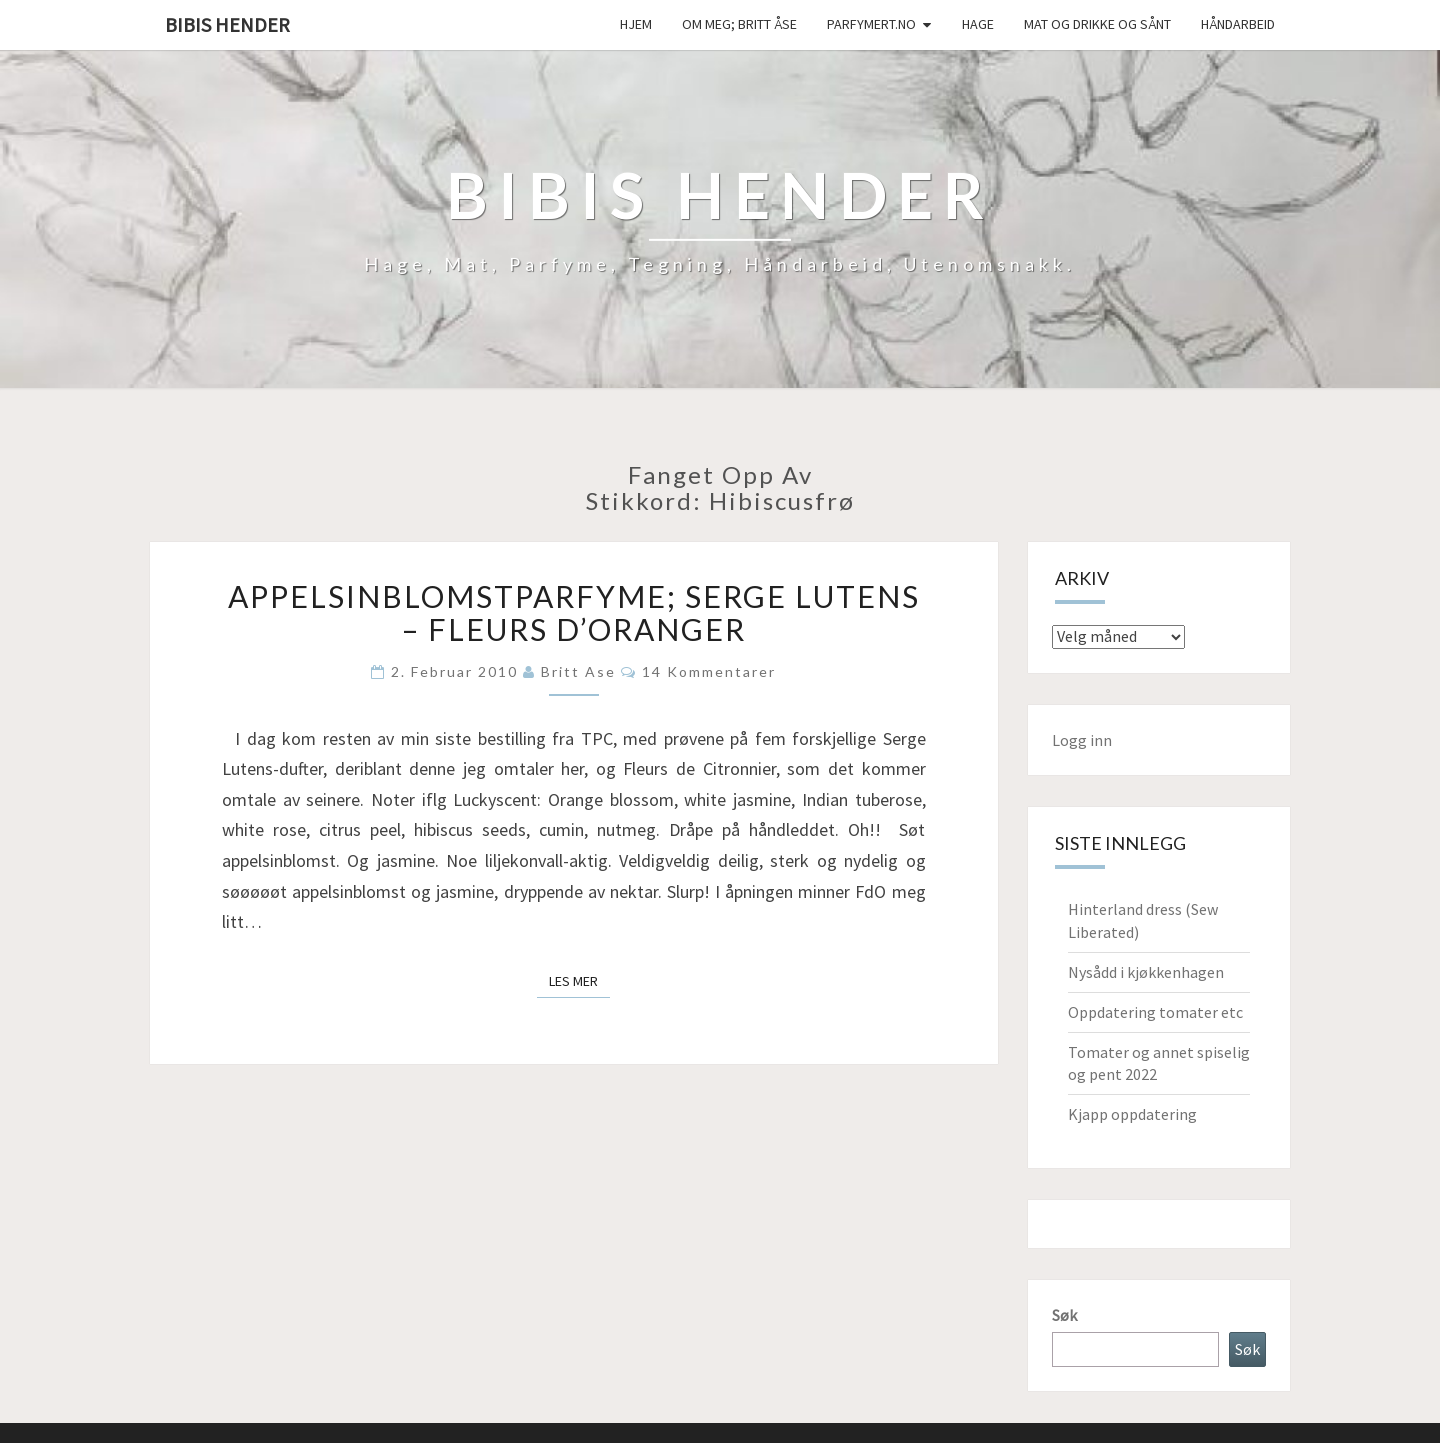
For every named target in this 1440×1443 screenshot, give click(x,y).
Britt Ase (578, 671)
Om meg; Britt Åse (739, 24)
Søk (1064, 1315)
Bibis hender (227, 24)
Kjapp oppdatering (1132, 1114)
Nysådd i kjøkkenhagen (1146, 972)
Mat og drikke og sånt (1097, 24)
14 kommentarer (709, 671)
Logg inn (1082, 740)
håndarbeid (1238, 24)
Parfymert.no (871, 24)
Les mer (579, 980)
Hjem (636, 24)
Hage (978, 24)
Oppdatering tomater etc (1155, 1012)
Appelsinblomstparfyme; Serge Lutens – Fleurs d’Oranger (574, 612)
